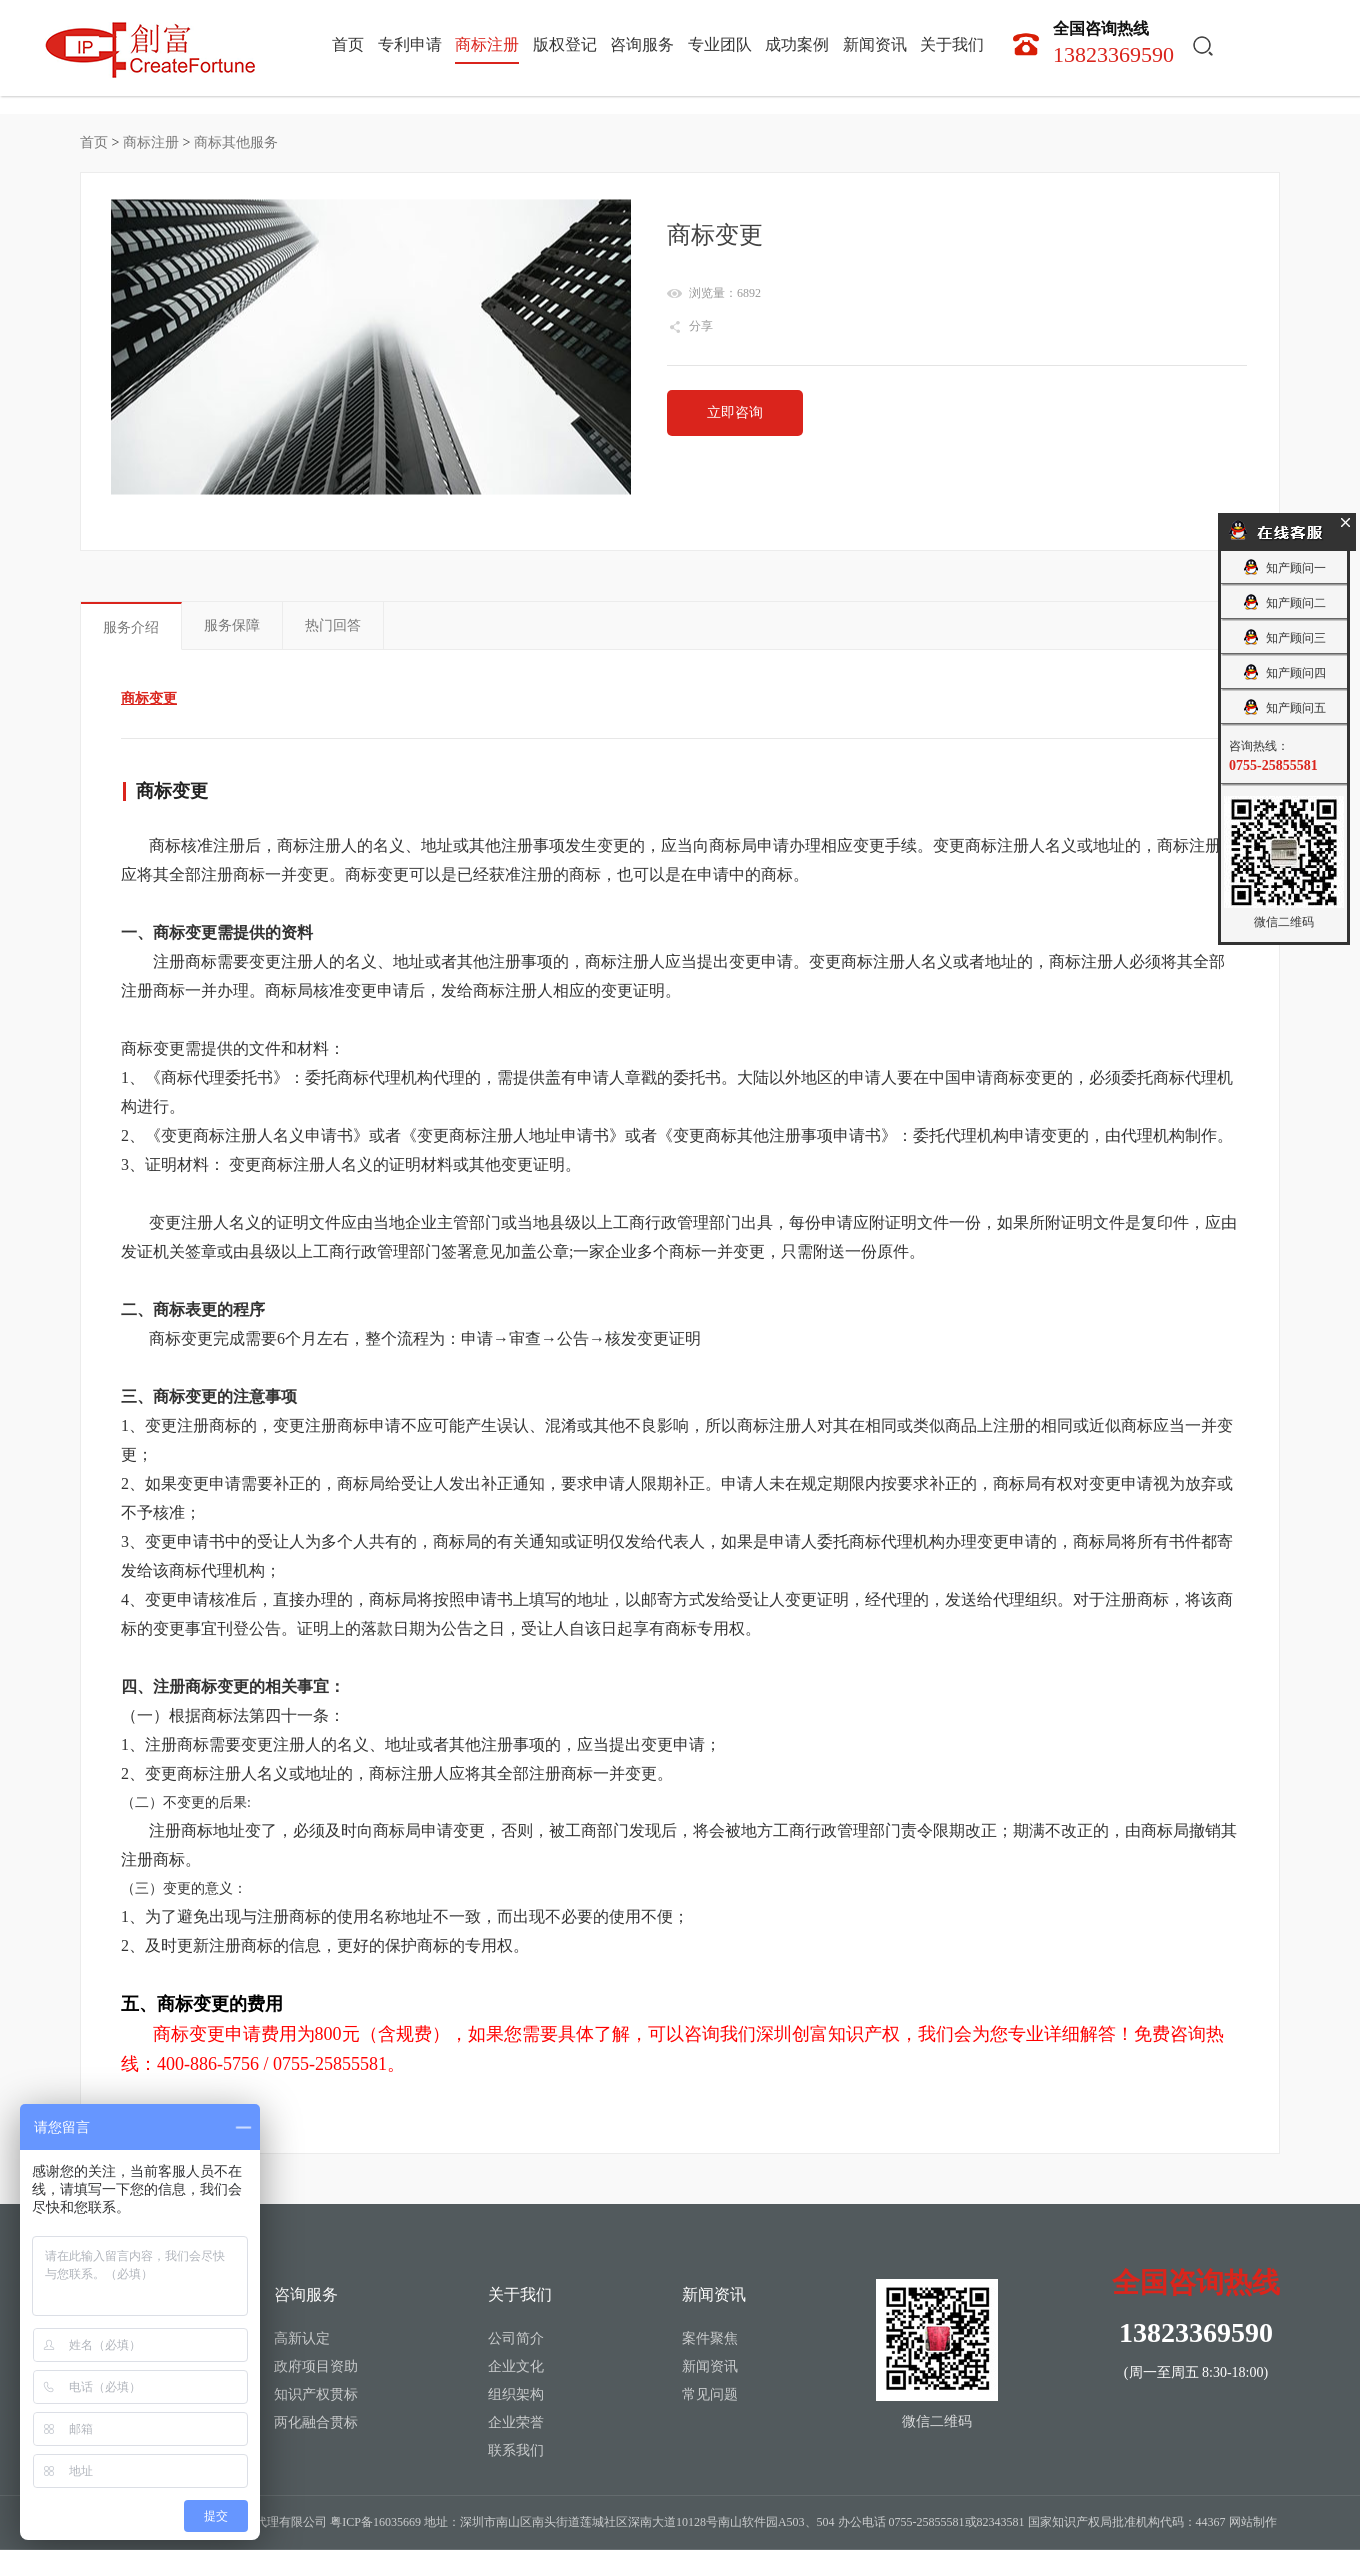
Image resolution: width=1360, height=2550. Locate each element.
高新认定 (302, 2338)
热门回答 (333, 625)
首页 (348, 45)
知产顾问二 (1283, 602)
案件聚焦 (710, 2338)
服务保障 (232, 625)
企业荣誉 (516, 2422)
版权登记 (565, 45)
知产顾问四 (1283, 672)
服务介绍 (131, 627)
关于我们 (952, 45)
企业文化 (516, 2366)
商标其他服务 (236, 142)
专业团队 (720, 45)
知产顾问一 (1283, 567)
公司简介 (516, 2338)
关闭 (1345, 521)
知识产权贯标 (316, 2394)
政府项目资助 (316, 2366)
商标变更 (149, 698)
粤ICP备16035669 (375, 2522)
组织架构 (516, 2394)
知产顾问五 (1283, 707)
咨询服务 (642, 45)
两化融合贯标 (316, 2422)
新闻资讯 (875, 45)
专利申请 (410, 45)
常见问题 (710, 2394)
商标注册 (487, 45)
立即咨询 (735, 412)
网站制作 (1253, 2522)
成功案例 (797, 45)
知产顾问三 (1283, 637)
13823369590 (1113, 42)
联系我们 (516, 2450)
